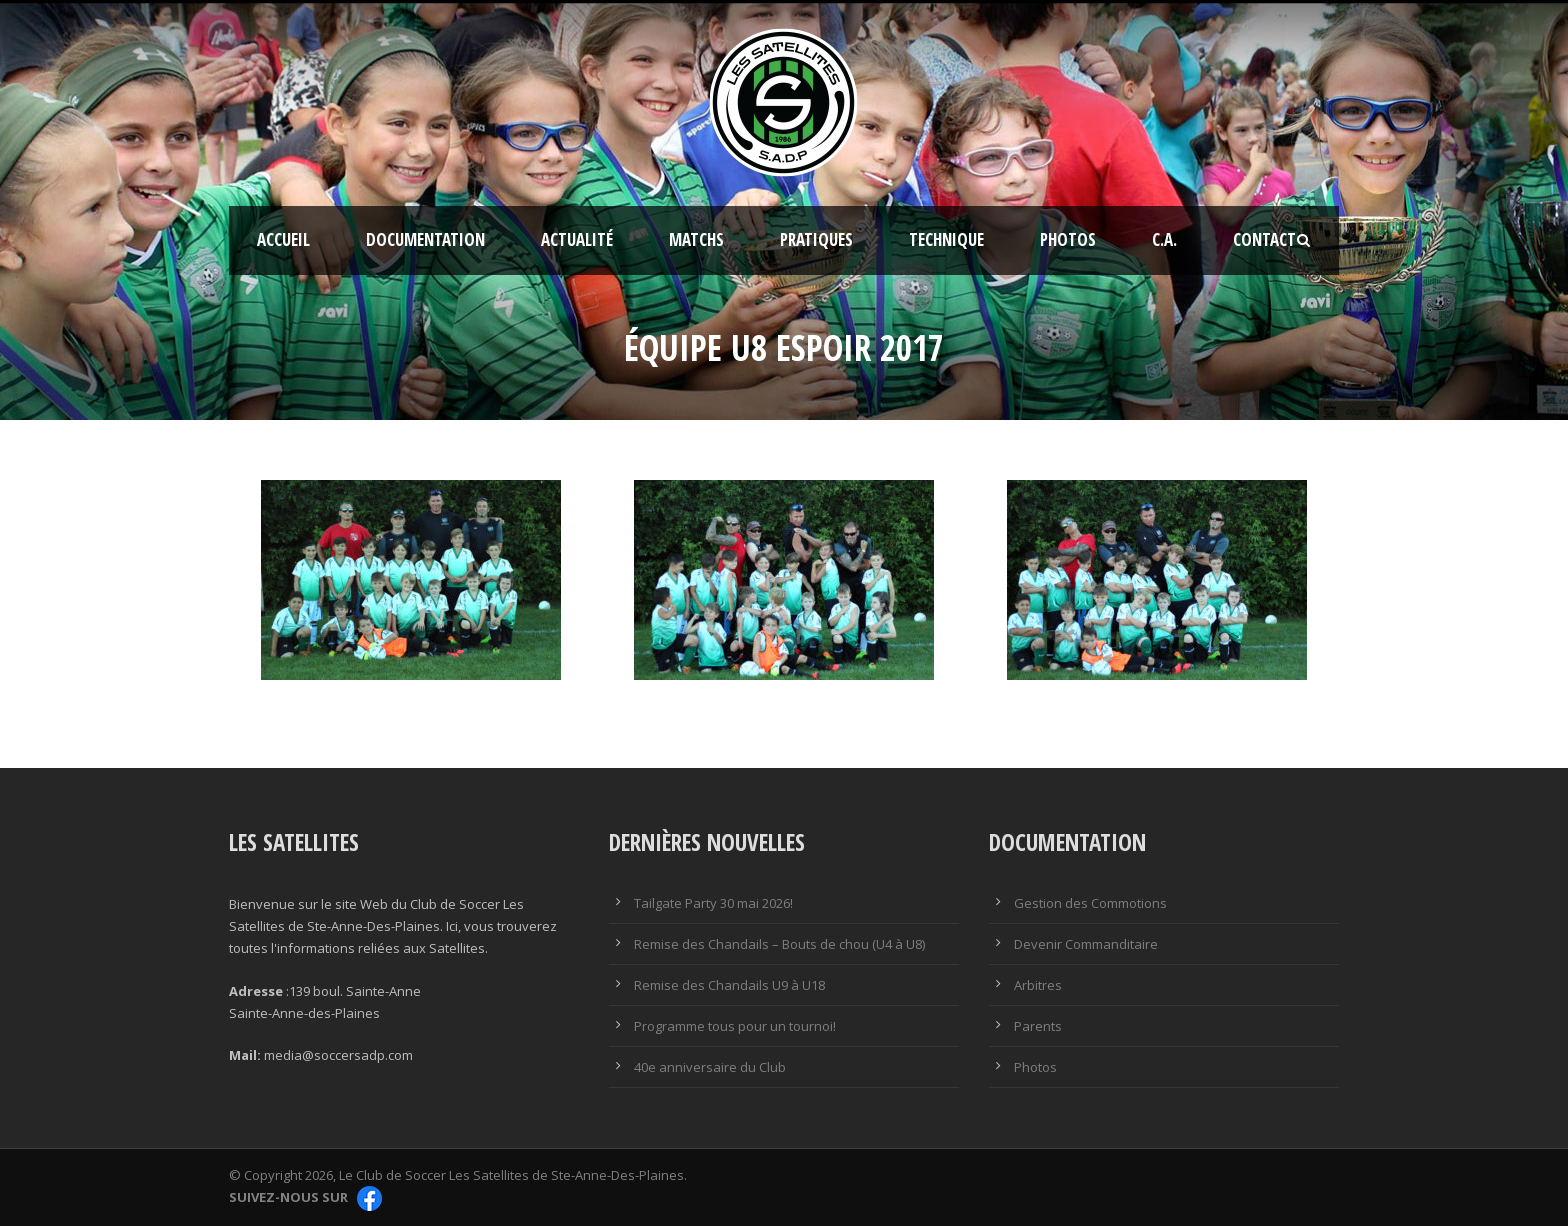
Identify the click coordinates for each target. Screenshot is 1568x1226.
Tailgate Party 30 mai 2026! (713, 903)
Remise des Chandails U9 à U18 (729, 985)
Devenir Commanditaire (1086, 944)
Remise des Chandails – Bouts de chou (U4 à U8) (779, 944)
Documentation (425, 239)
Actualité (577, 239)
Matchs (696, 239)
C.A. (1164, 239)
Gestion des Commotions (1090, 903)
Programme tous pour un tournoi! (735, 1026)
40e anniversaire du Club (710, 1067)
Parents (1038, 1026)
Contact (1264, 239)
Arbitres (1038, 985)
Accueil (283, 239)
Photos (1068, 239)
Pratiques (816, 239)
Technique (946, 239)
